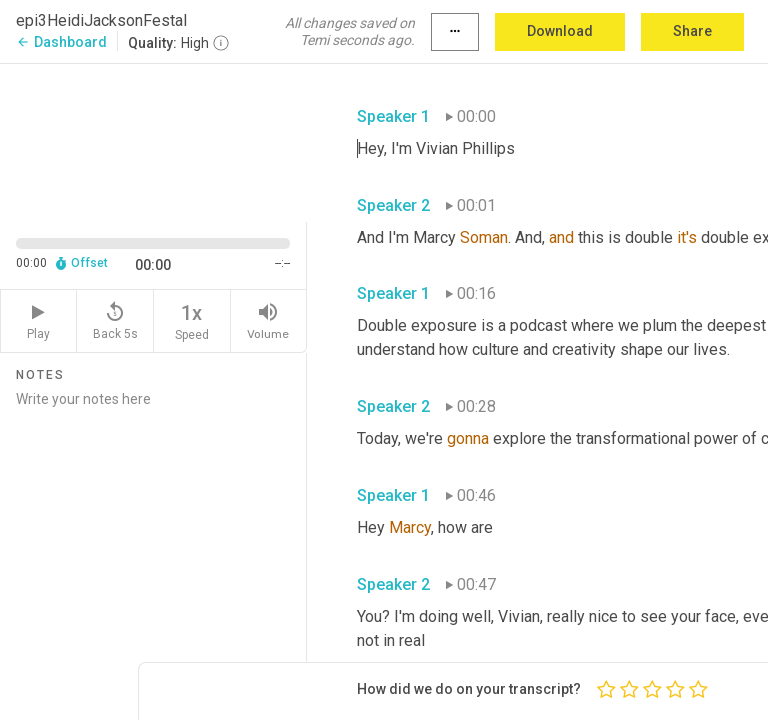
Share (692, 31)
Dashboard (61, 42)
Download (560, 31)
